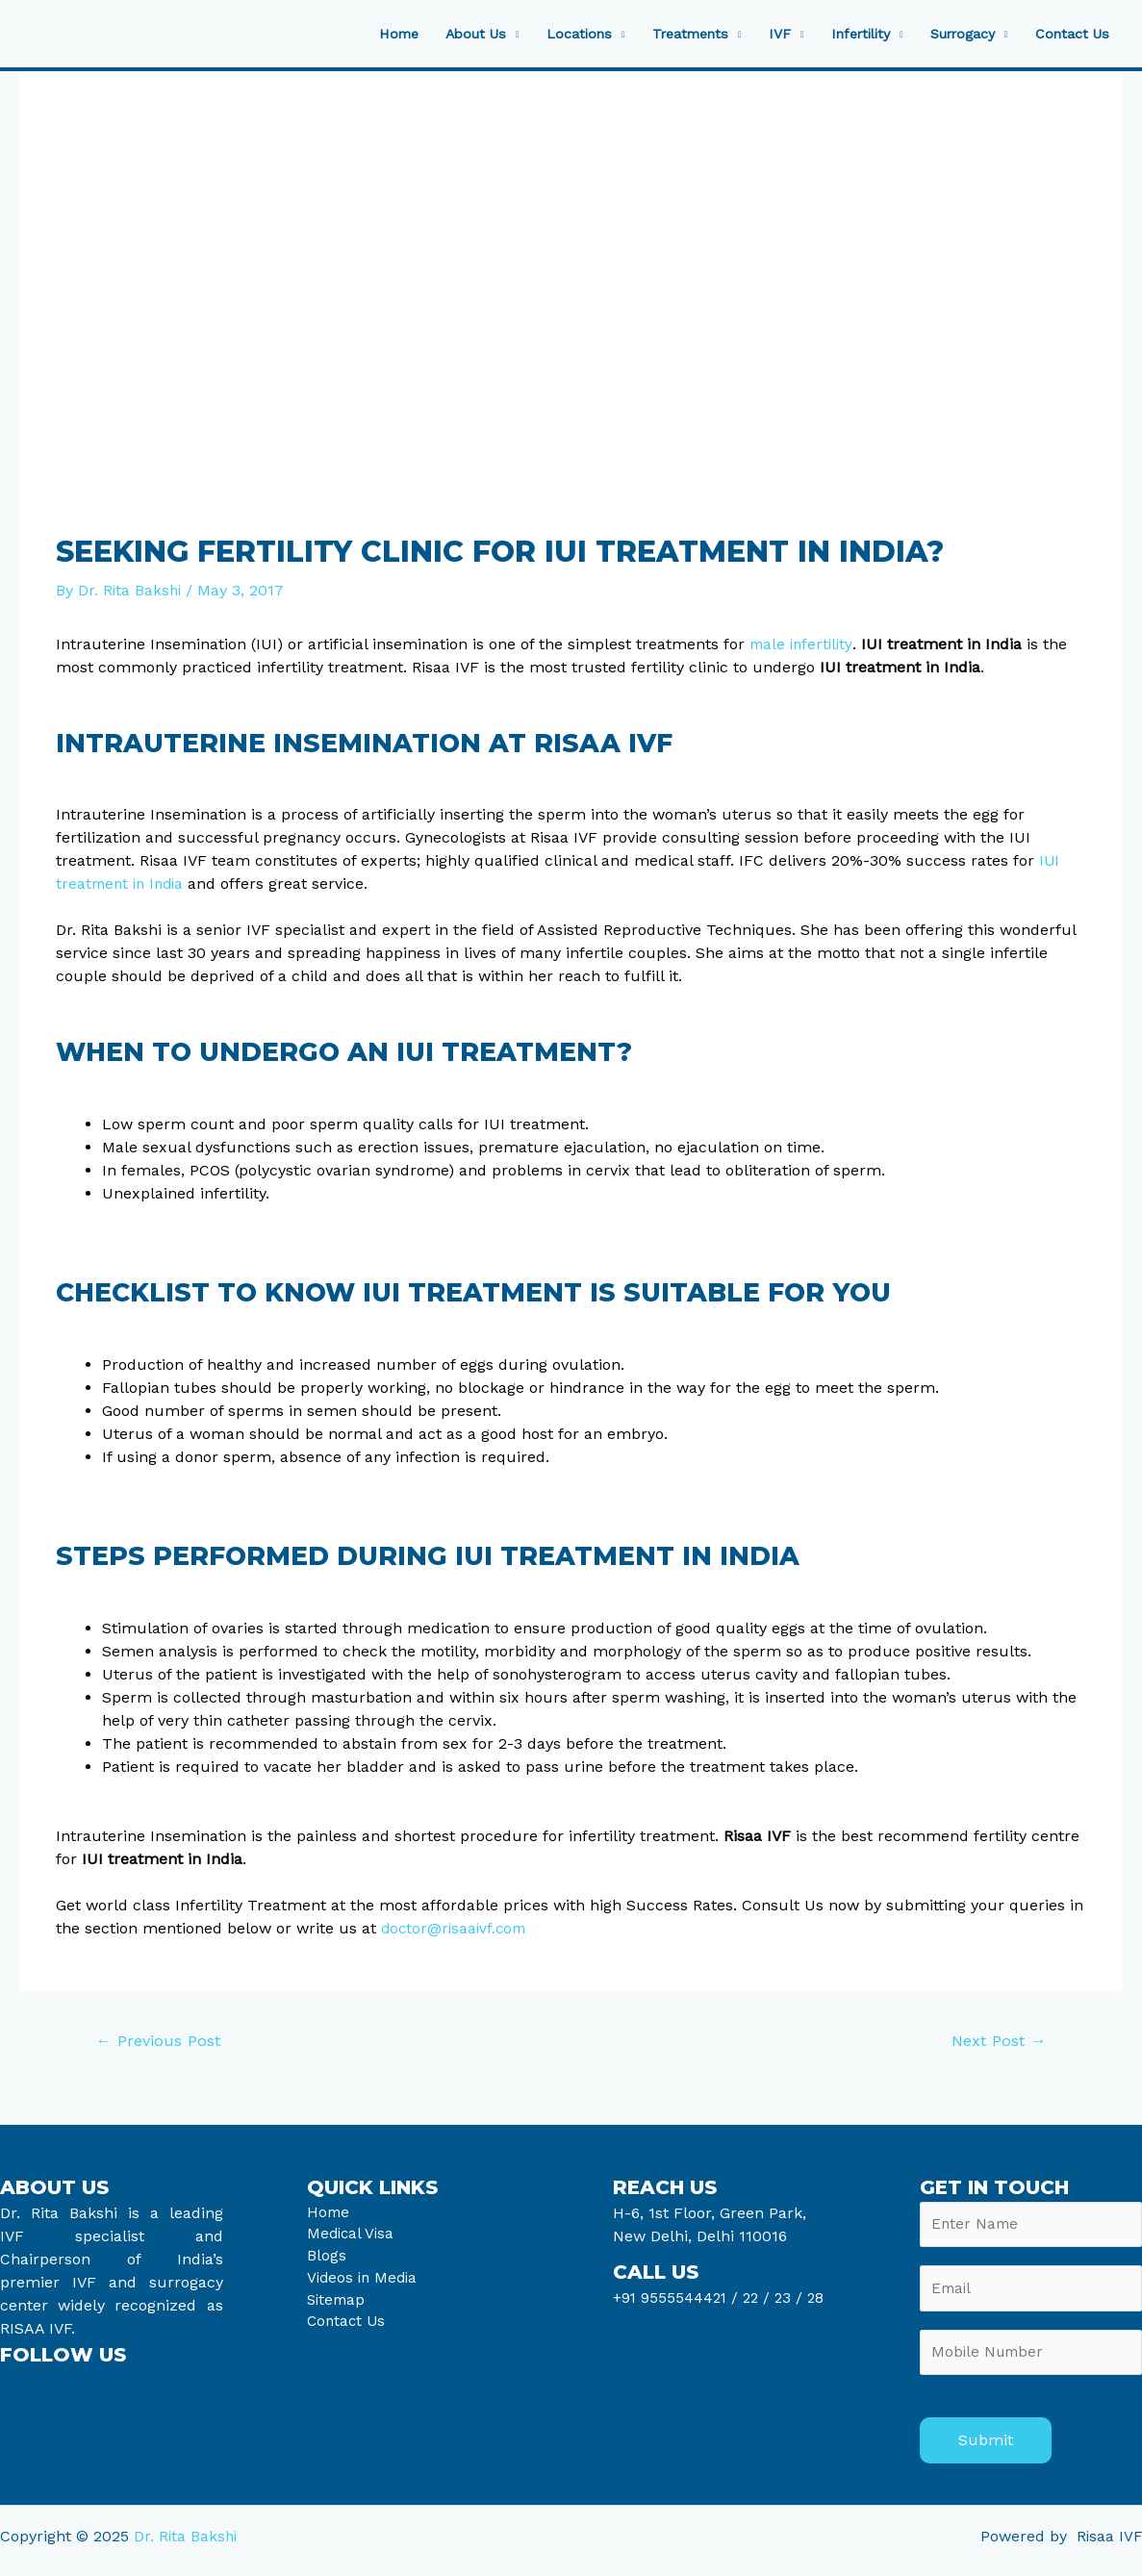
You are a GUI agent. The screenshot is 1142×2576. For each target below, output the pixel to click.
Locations (545, 34)
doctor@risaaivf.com (456, 1928)
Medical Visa (352, 2237)
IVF (757, 34)
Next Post (996, 2041)
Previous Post (160, 2041)
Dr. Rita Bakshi (187, 2545)
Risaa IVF (1108, 2545)
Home (356, 34)
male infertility (803, 643)
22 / (760, 2298)
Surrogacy (952, 34)
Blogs (326, 2260)
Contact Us (1069, 34)
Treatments (663, 34)
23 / (793, 2298)
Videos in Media (364, 2283)
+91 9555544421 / (679, 2298)
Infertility (843, 34)
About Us (438, 34)
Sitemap (337, 2306)
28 (819, 2298)
